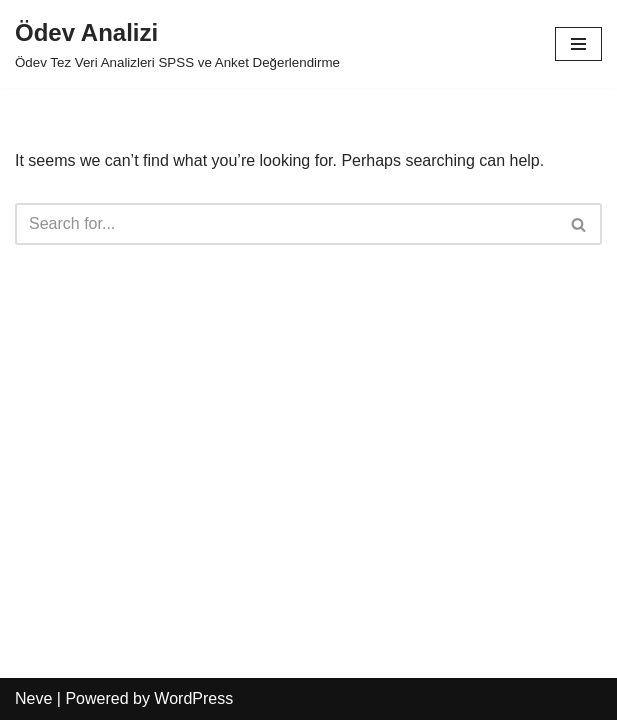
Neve (33, 698)
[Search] (286, 224)
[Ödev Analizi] (177, 44)
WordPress (193, 698)
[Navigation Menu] (578, 44)
